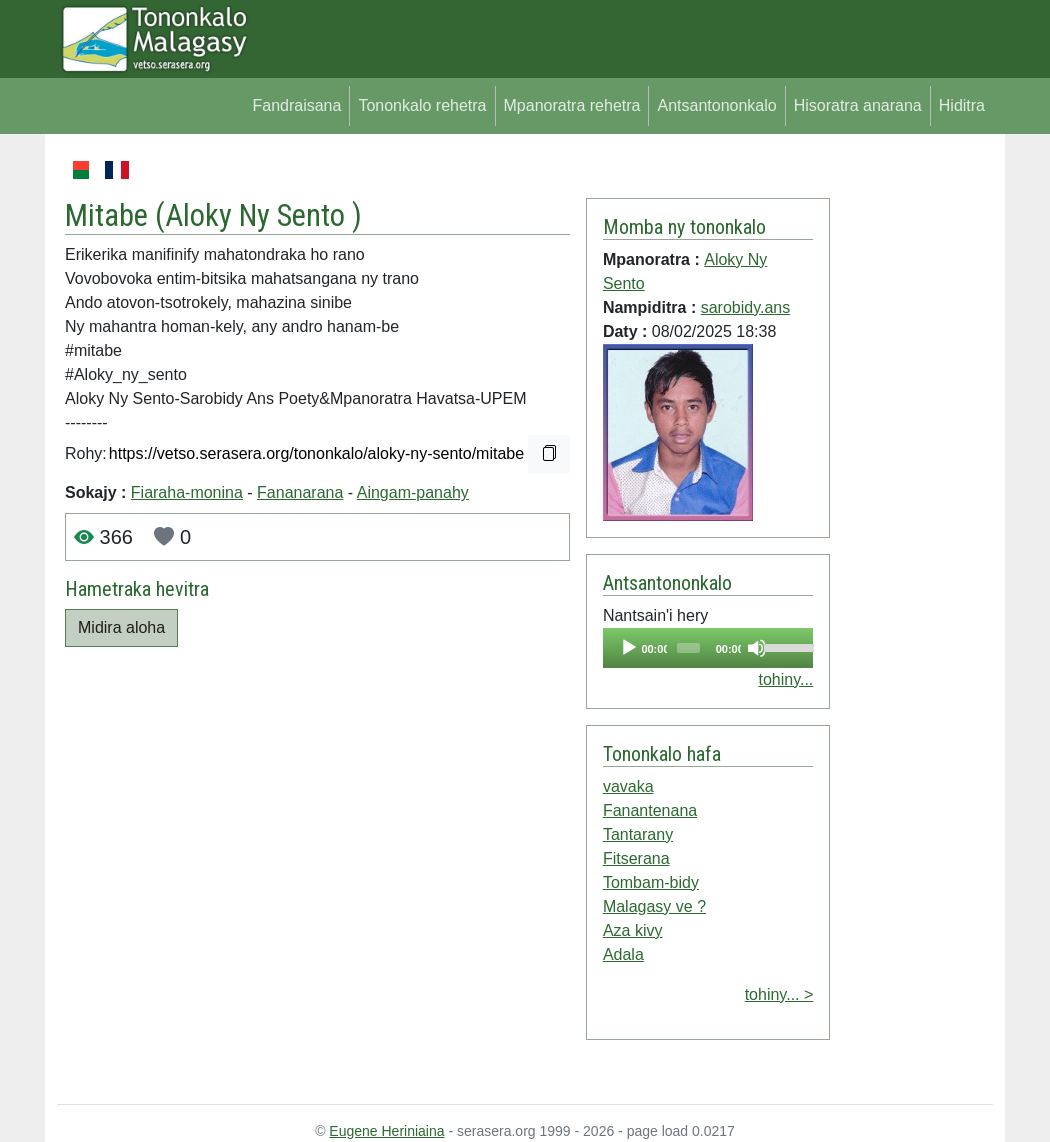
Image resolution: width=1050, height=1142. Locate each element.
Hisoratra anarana (858, 105)
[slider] (688, 648)
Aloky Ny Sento (258, 215)
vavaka (628, 786)
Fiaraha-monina (187, 492)
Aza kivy (633, 930)
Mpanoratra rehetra (572, 105)
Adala (623, 954)
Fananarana (300, 492)
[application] (708, 648)
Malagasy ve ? (654, 906)
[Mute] (757, 648)
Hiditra (962, 105)
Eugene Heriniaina (386, 1131)
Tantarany (638, 834)
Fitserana (636, 858)
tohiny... (785, 679)
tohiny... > (779, 994)
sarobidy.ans (746, 307)
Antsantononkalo (716, 105)
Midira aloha (121, 627)
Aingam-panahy (413, 492)
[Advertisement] (911, 458)
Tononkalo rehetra (422, 105)
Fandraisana (296, 105)
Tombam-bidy (651, 882)
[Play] (629, 648)
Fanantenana (650, 810)
